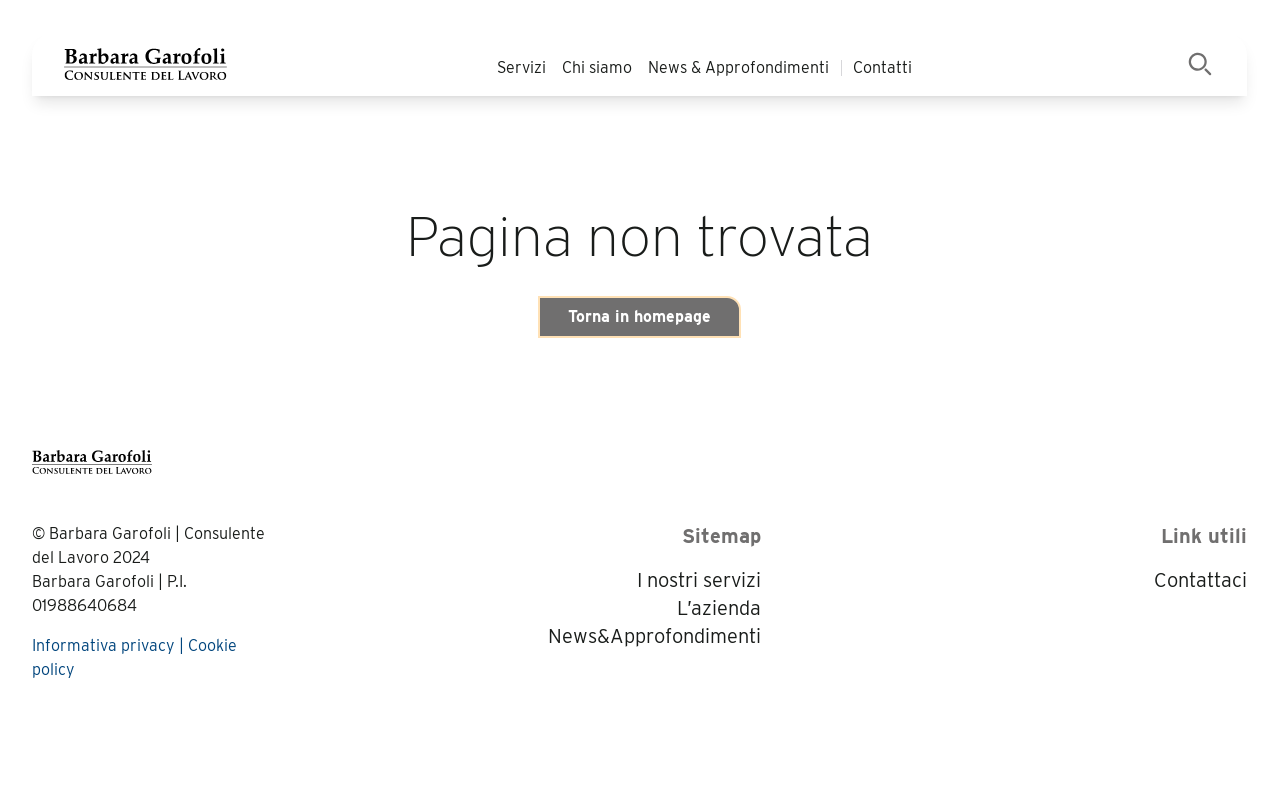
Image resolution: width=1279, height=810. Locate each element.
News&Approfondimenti (654, 636)
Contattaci (1200, 580)
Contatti (882, 67)
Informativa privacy (103, 645)
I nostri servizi (699, 580)
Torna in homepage (639, 316)
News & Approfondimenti (738, 67)
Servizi (521, 67)
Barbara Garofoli (110, 533)
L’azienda (719, 608)
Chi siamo (597, 67)
